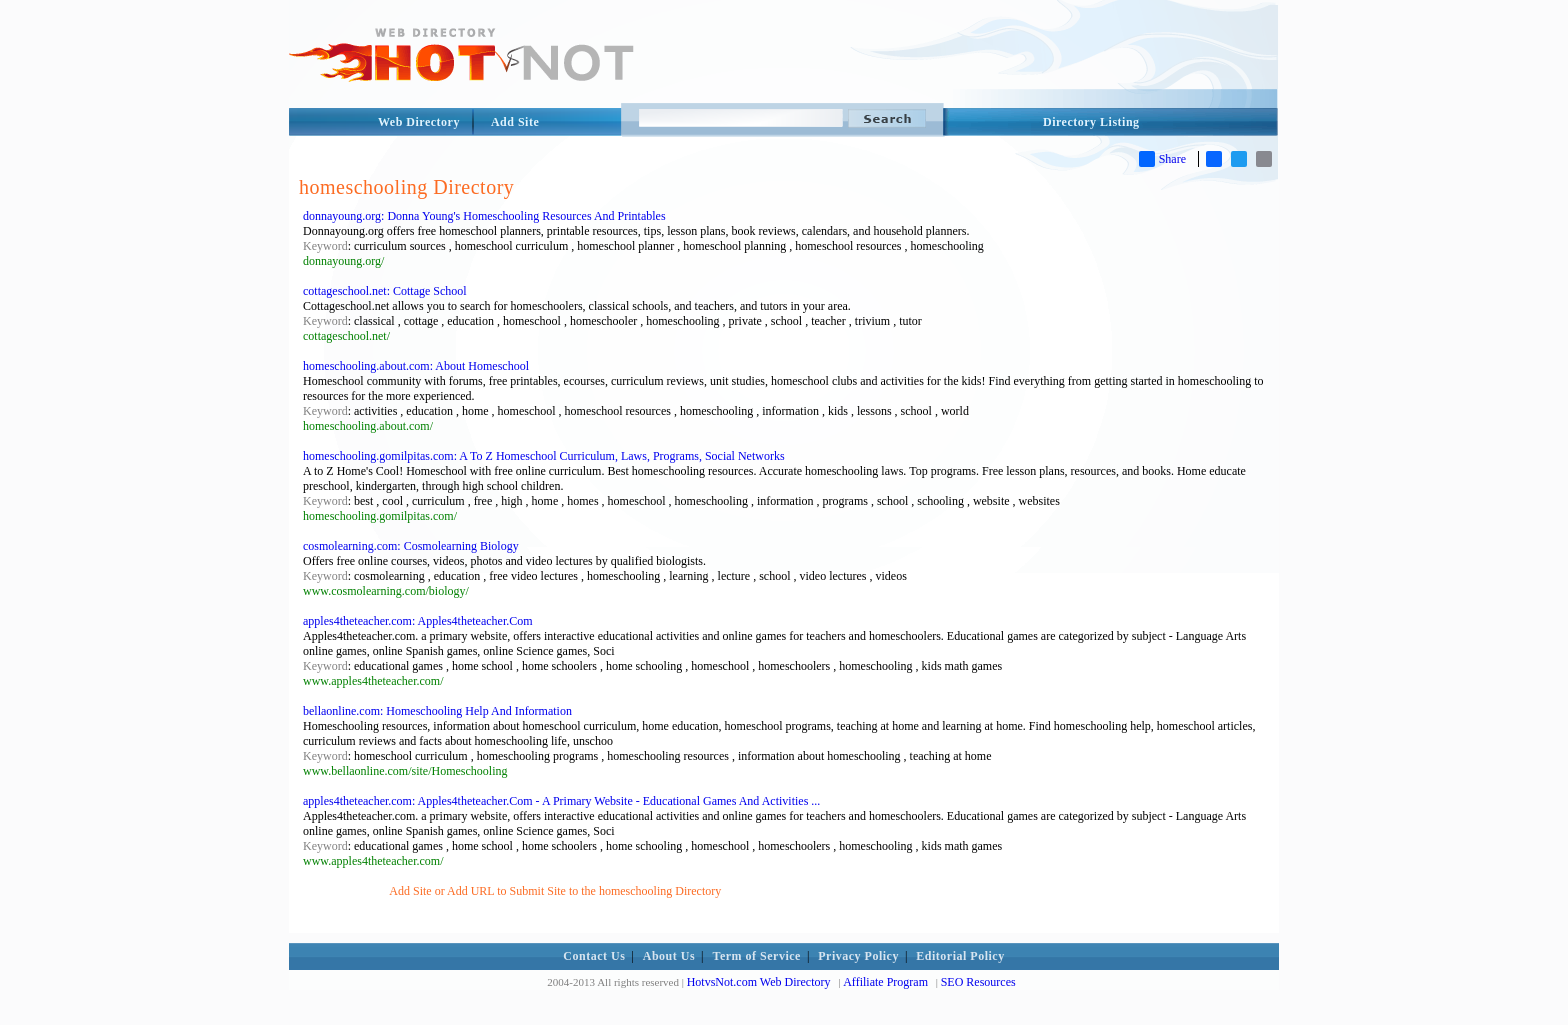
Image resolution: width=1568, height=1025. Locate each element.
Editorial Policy (960, 956)
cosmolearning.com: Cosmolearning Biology (411, 546)
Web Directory (419, 122)
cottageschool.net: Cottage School (385, 291)
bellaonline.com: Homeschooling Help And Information (437, 711)
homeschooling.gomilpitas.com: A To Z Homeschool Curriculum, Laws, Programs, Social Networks (544, 456)
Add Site (515, 122)
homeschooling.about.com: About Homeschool (416, 366)
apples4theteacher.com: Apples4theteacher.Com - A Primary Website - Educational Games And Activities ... (561, 801)
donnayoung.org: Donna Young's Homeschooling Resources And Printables (484, 216)
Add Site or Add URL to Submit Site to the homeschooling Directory (555, 891)
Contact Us (594, 956)
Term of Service (757, 956)
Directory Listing (1091, 122)
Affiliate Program (885, 982)
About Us (669, 956)
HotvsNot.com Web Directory (759, 982)
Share (1162, 159)
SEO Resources (978, 982)
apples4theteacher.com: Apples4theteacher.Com (418, 621)
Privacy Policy (858, 956)
